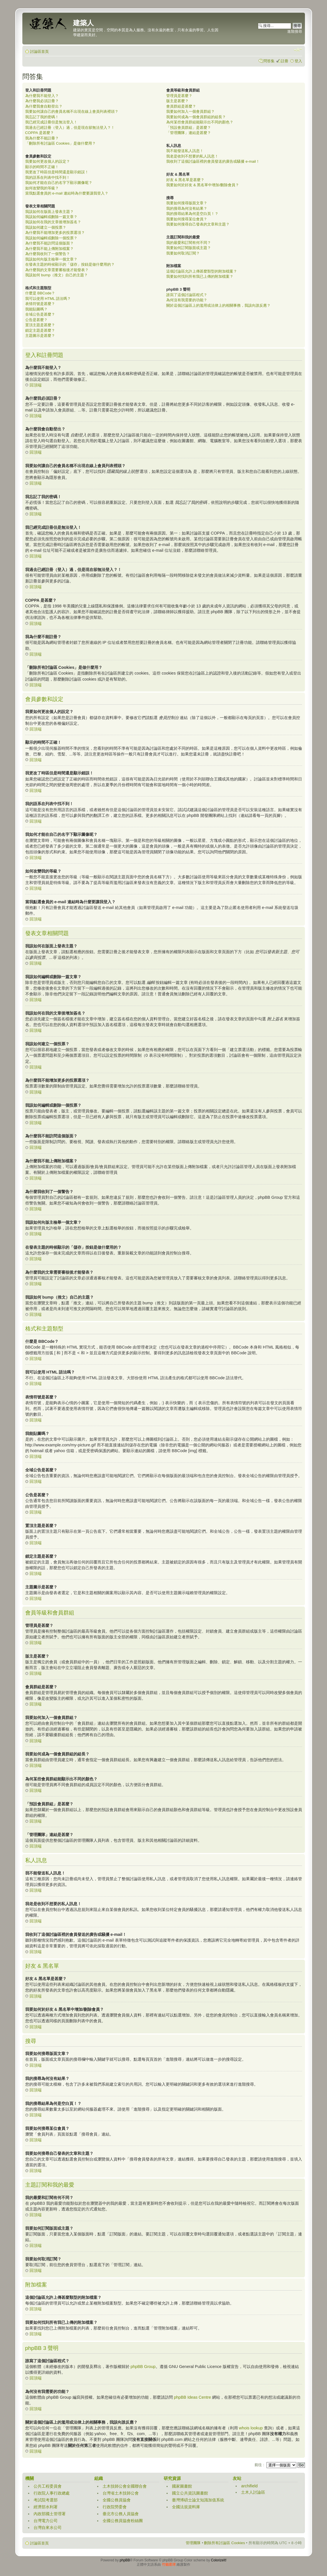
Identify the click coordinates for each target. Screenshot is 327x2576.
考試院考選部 (46, 2499)
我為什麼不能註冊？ (42, 138)
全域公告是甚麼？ (40, 314)
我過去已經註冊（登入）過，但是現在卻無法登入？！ (70, 127)
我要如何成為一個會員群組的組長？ (196, 117)
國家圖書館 (182, 2486)
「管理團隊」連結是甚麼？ (188, 133)
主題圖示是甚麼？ (40, 335)
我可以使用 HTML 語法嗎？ (48, 298)
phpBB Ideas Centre (192, 2397)
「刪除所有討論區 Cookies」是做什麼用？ (60, 143)
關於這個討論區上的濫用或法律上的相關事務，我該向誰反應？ (218, 305)
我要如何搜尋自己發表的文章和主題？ (198, 224)
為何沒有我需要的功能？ (186, 300)
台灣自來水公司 (48, 2527)
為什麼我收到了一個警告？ (47, 254)
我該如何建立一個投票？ (45, 227)
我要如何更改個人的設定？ (47, 161)
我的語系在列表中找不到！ (47, 177)
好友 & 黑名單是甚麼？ (185, 180)
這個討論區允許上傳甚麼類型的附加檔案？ (201, 271)
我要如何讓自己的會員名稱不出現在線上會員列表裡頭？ (71, 111)
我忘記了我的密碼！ (42, 117)
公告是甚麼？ (36, 320)
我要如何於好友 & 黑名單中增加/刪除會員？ (202, 185)
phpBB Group (143, 2366)
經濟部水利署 (46, 2506)
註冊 (284, 61)
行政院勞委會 (115, 2506)
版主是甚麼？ (177, 101)
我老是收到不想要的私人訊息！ (192, 156)
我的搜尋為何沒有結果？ (186, 208)
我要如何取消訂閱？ (183, 253)
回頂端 (36, 385)
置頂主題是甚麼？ (40, 325)
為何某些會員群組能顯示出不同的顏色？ (199, 122)
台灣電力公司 (46, 2520)
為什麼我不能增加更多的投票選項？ (55, 232)
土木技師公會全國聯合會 (125, 2486)
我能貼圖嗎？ (36, 309)
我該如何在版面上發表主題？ (49, 211)
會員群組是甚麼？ (181, 106)
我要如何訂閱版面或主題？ (188, 248)
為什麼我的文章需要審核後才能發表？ (57, 270)
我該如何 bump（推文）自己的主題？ (56, 275)
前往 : (259, 2464)
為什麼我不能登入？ (42, 96)
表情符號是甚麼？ (40, 304)
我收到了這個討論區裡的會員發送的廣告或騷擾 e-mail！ (213, 161)
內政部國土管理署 (50, 2513)
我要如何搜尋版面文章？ (186, 203)
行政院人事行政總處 (52, 2492)
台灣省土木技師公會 (121, 2492)
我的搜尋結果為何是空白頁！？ (192, 213)
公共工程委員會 (48, 2486)
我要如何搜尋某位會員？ (186, 219)
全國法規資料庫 (186, 2506)
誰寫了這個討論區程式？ (186, 295)
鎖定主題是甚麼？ (40, 330)
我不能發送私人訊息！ (184, 151)
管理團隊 (193, 2542)
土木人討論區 (253, 2492)
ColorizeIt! (218, 2560)
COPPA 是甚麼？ (39, 133)
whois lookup (251, 2427)
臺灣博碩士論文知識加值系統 (198, 2499)
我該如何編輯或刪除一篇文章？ (51, 217)
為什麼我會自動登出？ (43, 106)
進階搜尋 (294, 31)
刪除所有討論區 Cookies (224, 2542)
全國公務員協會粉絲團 (123, 2520)
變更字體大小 (298, 49)
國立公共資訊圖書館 (190, 2492)
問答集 (269, 61)
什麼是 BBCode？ (40, 293)
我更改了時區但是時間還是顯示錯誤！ (57, 172)
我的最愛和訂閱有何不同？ (188, 242)
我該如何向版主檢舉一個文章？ (51, 259)
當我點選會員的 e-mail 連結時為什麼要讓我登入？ (66, 193)
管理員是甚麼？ (179, 96)
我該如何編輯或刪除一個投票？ (51, 238)
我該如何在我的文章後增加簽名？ (53, 222)
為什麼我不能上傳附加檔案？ (49, 248)
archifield (249, 2485)
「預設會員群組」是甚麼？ (188, 127)
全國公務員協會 (117, 2499)
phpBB (125, 2560)
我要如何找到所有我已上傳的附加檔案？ (199, 276)
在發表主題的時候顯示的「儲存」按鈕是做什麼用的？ (70, 264)
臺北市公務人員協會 (121, 2513)
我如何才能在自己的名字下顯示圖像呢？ (58, 182)
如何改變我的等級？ (42, 188)
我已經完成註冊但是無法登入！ (51, 122)
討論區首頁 (39, 51)
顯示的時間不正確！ (42, 167)
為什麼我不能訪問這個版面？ (49, 243)
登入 (298, 61)
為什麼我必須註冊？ (42, 101)
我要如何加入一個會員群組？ (190, 111)
